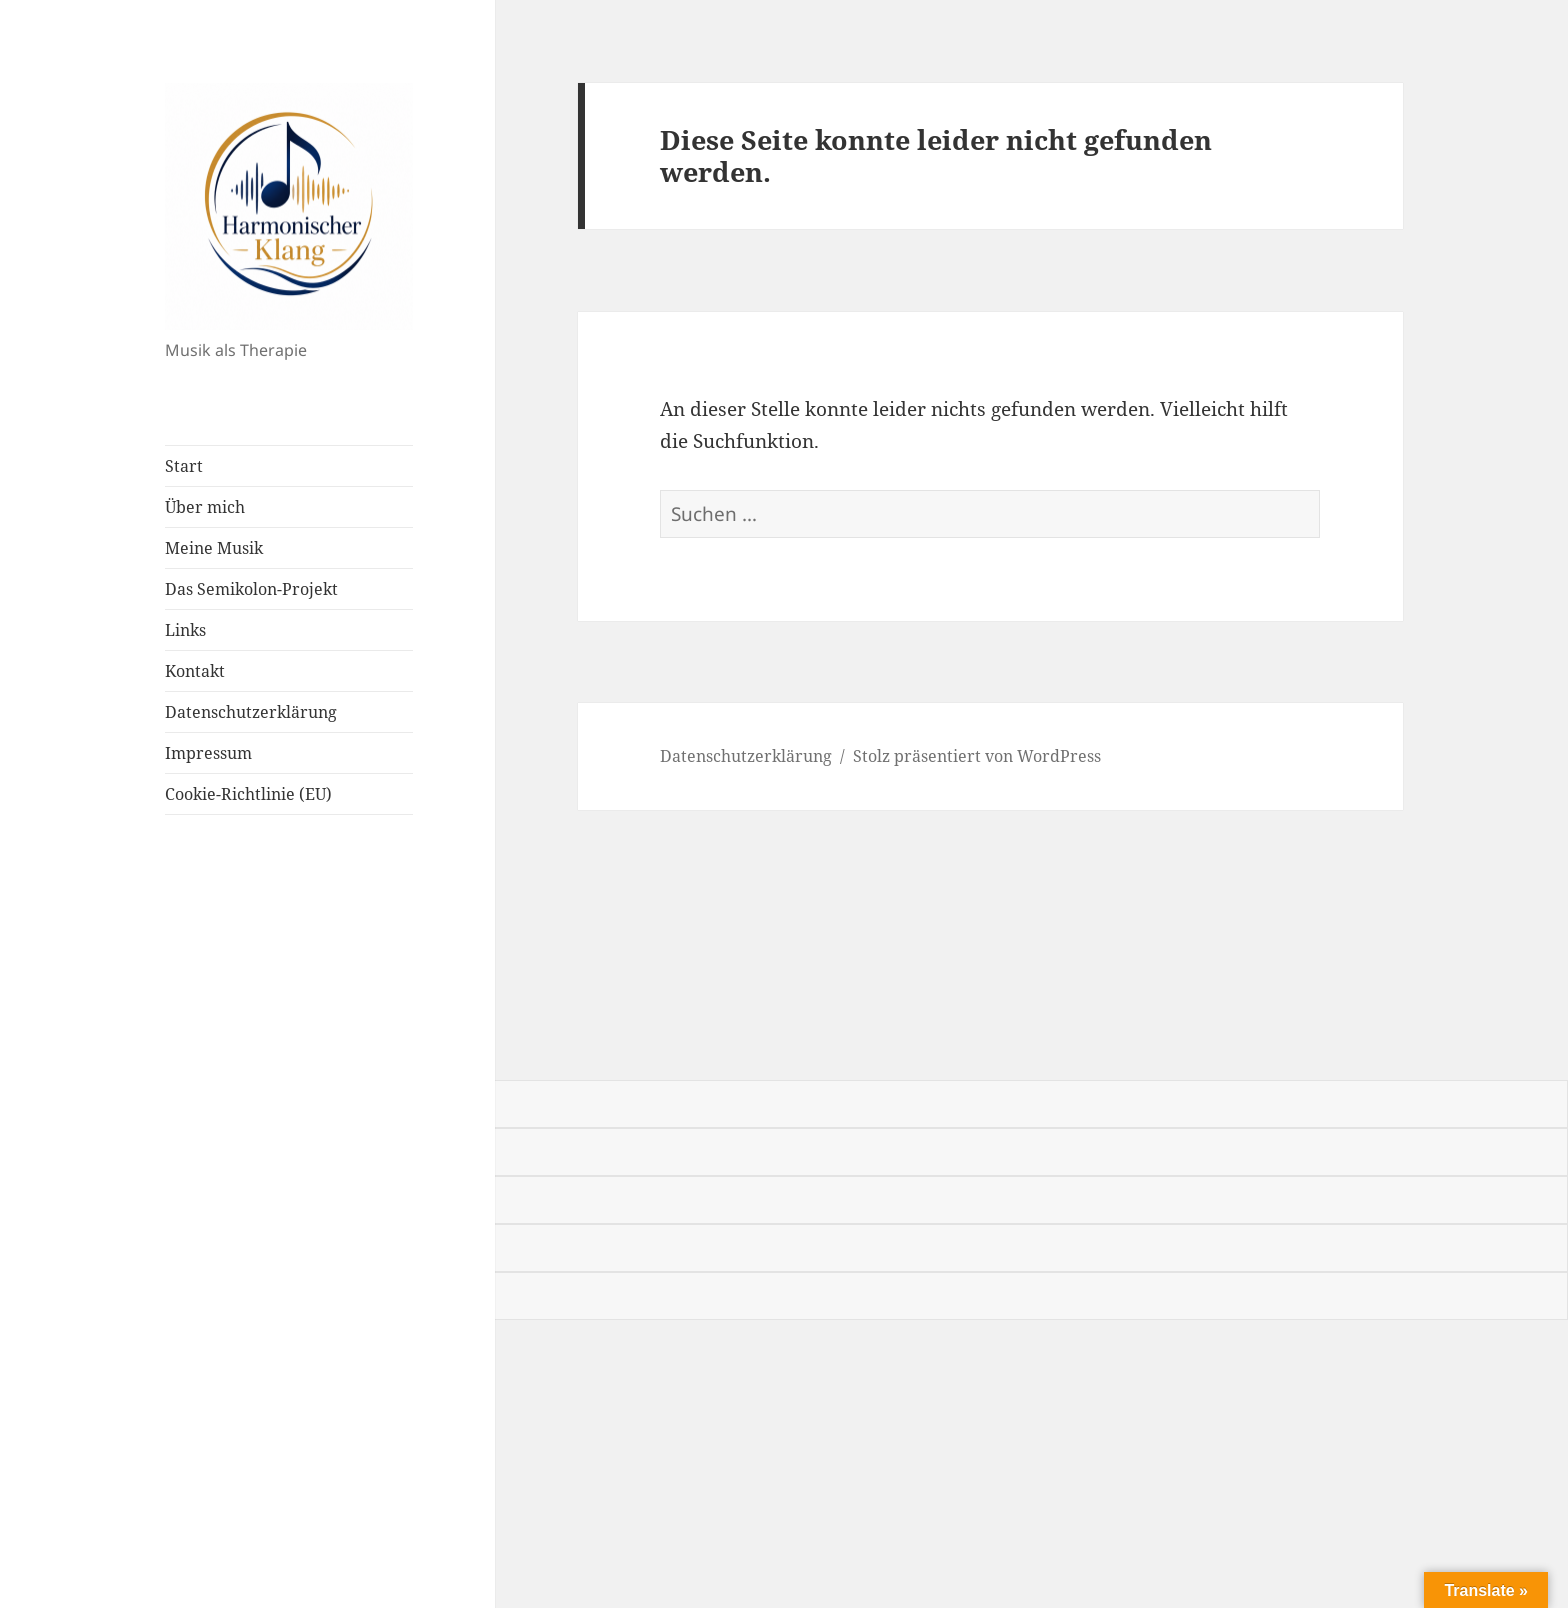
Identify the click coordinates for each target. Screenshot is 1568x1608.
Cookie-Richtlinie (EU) (248, 794)
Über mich (205, 507)
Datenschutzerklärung (251, 712)
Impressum (208, 753)
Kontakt (195, 671)
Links (185, 630)
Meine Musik (214, 548)
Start (184, 466)
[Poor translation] (127, 1052)
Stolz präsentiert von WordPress (977, 756)
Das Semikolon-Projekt (251, 589)
